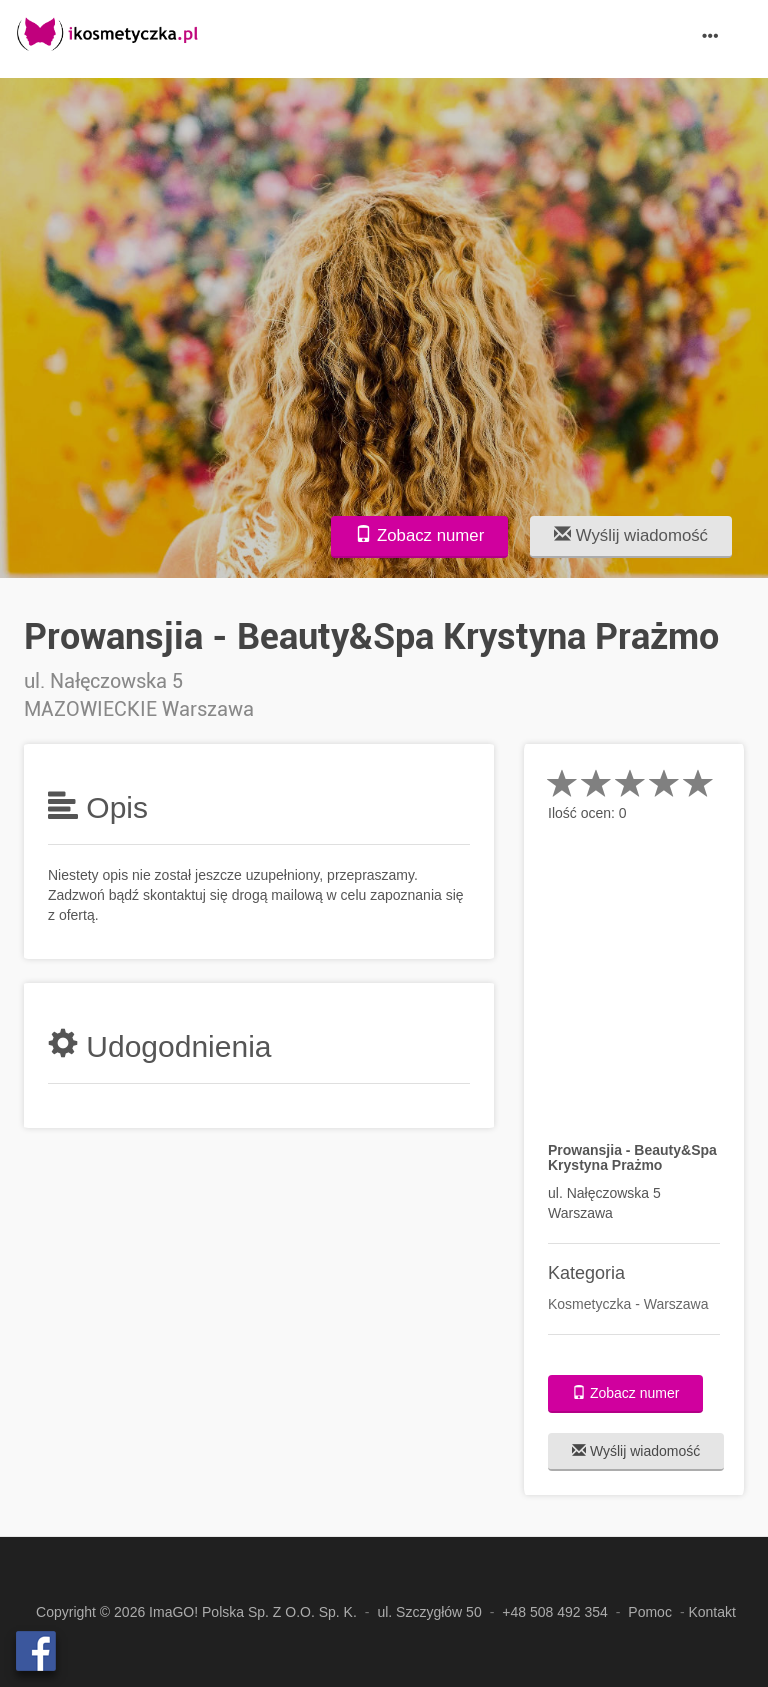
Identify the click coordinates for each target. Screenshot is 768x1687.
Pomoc (650, 1612)
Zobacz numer (419, 535)
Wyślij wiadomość (631, 535)
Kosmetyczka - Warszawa (628, 1304)
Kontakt (711, 1612)
